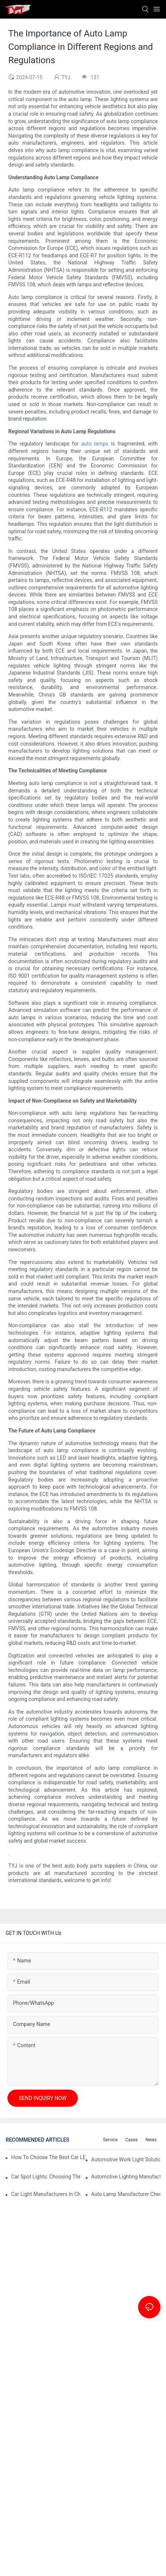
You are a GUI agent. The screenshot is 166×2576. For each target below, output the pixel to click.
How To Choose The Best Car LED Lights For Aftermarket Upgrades (48, 2157)
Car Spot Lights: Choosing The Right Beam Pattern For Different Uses (45, 2177)
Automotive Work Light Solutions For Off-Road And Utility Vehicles (125, 2159)
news (151, 2139)
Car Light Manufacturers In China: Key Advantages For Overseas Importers (45, 2194)
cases (131, 2139)
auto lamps (94, 444)
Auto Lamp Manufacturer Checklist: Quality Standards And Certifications (125, 2194)
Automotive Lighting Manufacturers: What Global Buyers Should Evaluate (125, 2177)
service (110, 2139)
